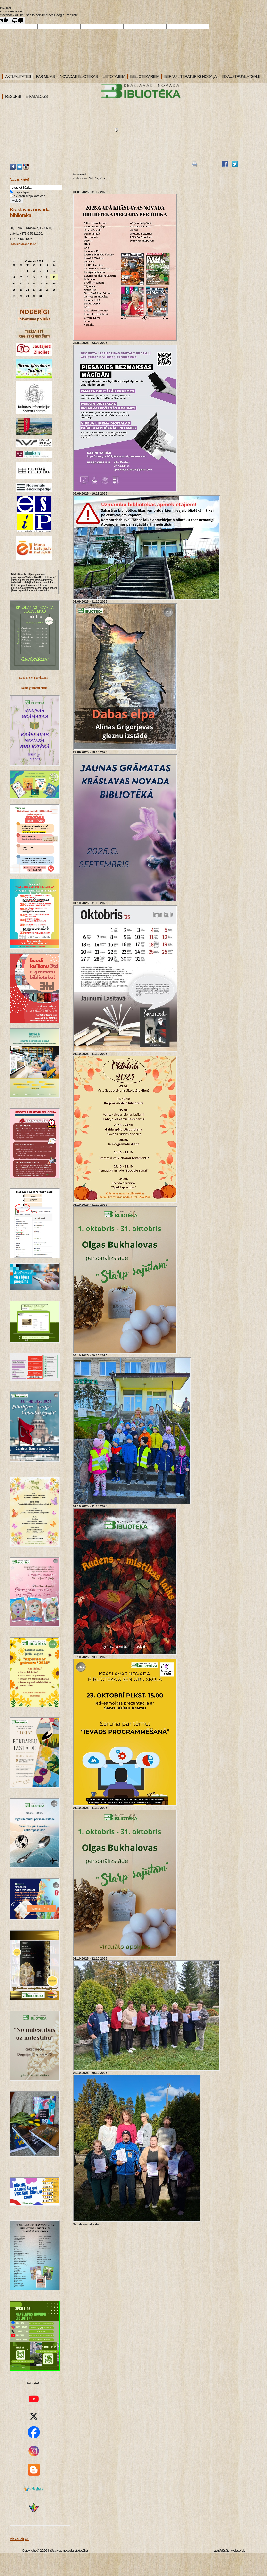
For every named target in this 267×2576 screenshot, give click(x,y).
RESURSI (11, 96)
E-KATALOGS (35, 96)
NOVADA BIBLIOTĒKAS (77, 76)
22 (27, 289)
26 (54, 289)
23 (34, 289)
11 (47, 277)
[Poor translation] (17, 20)
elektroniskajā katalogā (29, 196)
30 (34, 296)
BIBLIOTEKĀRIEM (143, 76)
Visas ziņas (19, 2539)
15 (27, 283)
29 (27, 296)
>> (54, 261)
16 (34, 283)
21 (21, 289)
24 (40, 289)
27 (14, 296)
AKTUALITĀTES (16, 76)
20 (14, 289)
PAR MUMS (44, 76)
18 (47, 283)
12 (54, 277)
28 (21, 296)
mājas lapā (21, 192)
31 (40, 296)
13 (14, 283)
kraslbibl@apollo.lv (23, 244)
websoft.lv (238, 2550)
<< (14, 261)
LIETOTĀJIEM (112, 76)
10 (40, 277)
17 (40, 283)
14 (21, 283)
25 (47, 289)
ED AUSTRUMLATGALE (239, 76)
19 (54, 283)
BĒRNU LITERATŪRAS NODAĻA (189, 76)
